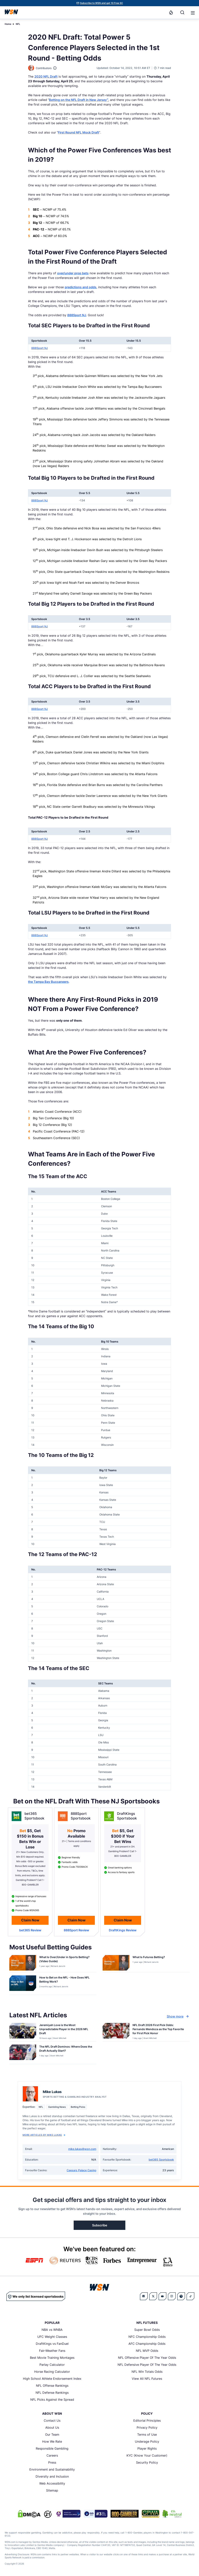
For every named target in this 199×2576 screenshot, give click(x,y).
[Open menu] (192, 12)
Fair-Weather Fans (52, 2351)
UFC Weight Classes (52, 2337)
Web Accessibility (52, 2483)
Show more (178, 2016)
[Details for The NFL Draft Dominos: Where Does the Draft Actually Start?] (22, 2053)
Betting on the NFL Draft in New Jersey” (78, 100)
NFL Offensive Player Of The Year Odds (147, 2358)
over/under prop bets (73, 273)
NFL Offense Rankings (52, 2386)
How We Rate (52, 2441)
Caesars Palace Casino (81, 2170)
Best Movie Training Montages (52, 2358)
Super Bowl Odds (147, 2330)
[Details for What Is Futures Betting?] (116, 1963)
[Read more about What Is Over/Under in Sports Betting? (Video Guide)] (66, 1960)
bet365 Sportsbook (161, 2159)
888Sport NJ (76, 315)
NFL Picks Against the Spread (52, 2399)
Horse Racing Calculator (52, 2372)
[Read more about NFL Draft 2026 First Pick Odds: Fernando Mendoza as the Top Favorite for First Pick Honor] (159, 2030)
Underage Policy (147, 2441)
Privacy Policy (147, 2427)
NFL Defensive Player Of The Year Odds (147, 2365)
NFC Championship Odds (147, 2337)
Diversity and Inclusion (52, 2476)
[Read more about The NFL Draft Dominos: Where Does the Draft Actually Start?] (66, 2049)
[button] (192, 12)
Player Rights (147, 2448)
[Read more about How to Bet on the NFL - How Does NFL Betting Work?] (66, 1980)
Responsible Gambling (52, 2448)
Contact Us (52, 2420)
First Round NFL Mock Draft (78, 132)
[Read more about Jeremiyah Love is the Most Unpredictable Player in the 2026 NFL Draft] (66, 2030)
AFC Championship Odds (146, 2344)
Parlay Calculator (52, 2365)
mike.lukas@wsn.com (82, 2148)
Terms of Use (147, 2434)
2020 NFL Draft (46, 76)
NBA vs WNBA (52, 2330)
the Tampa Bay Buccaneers (48, 982)
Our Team (52, 2434)
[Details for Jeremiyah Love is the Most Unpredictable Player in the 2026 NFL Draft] (22, 2031)
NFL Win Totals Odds (147, 2372)
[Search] (182, 12)
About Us (52, 2427)
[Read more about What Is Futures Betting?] (148, 1958)
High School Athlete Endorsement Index (52, 2379)
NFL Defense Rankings (52, 2392)
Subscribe (99, 2225)
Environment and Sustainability (52, 2469)
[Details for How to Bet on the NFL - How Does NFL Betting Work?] (22, 1984)
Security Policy (147, 2462)
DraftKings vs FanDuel (52, 2344)
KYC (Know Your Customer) (147, 2455)
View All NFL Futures (147, 2379)
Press (52, 2462)
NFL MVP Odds (147, 2351)
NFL (18, 24)
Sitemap (52, 2490)
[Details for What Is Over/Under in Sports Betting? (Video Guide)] (22, 1963)
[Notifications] (171, 12)
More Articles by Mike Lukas (44, 2134)
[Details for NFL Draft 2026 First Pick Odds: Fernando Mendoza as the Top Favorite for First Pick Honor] (116, 2031)
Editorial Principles (147, 2420)
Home (8, 24)
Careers (52, 2455)
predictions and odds (80, 287)
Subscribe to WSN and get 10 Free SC (101, 3)
